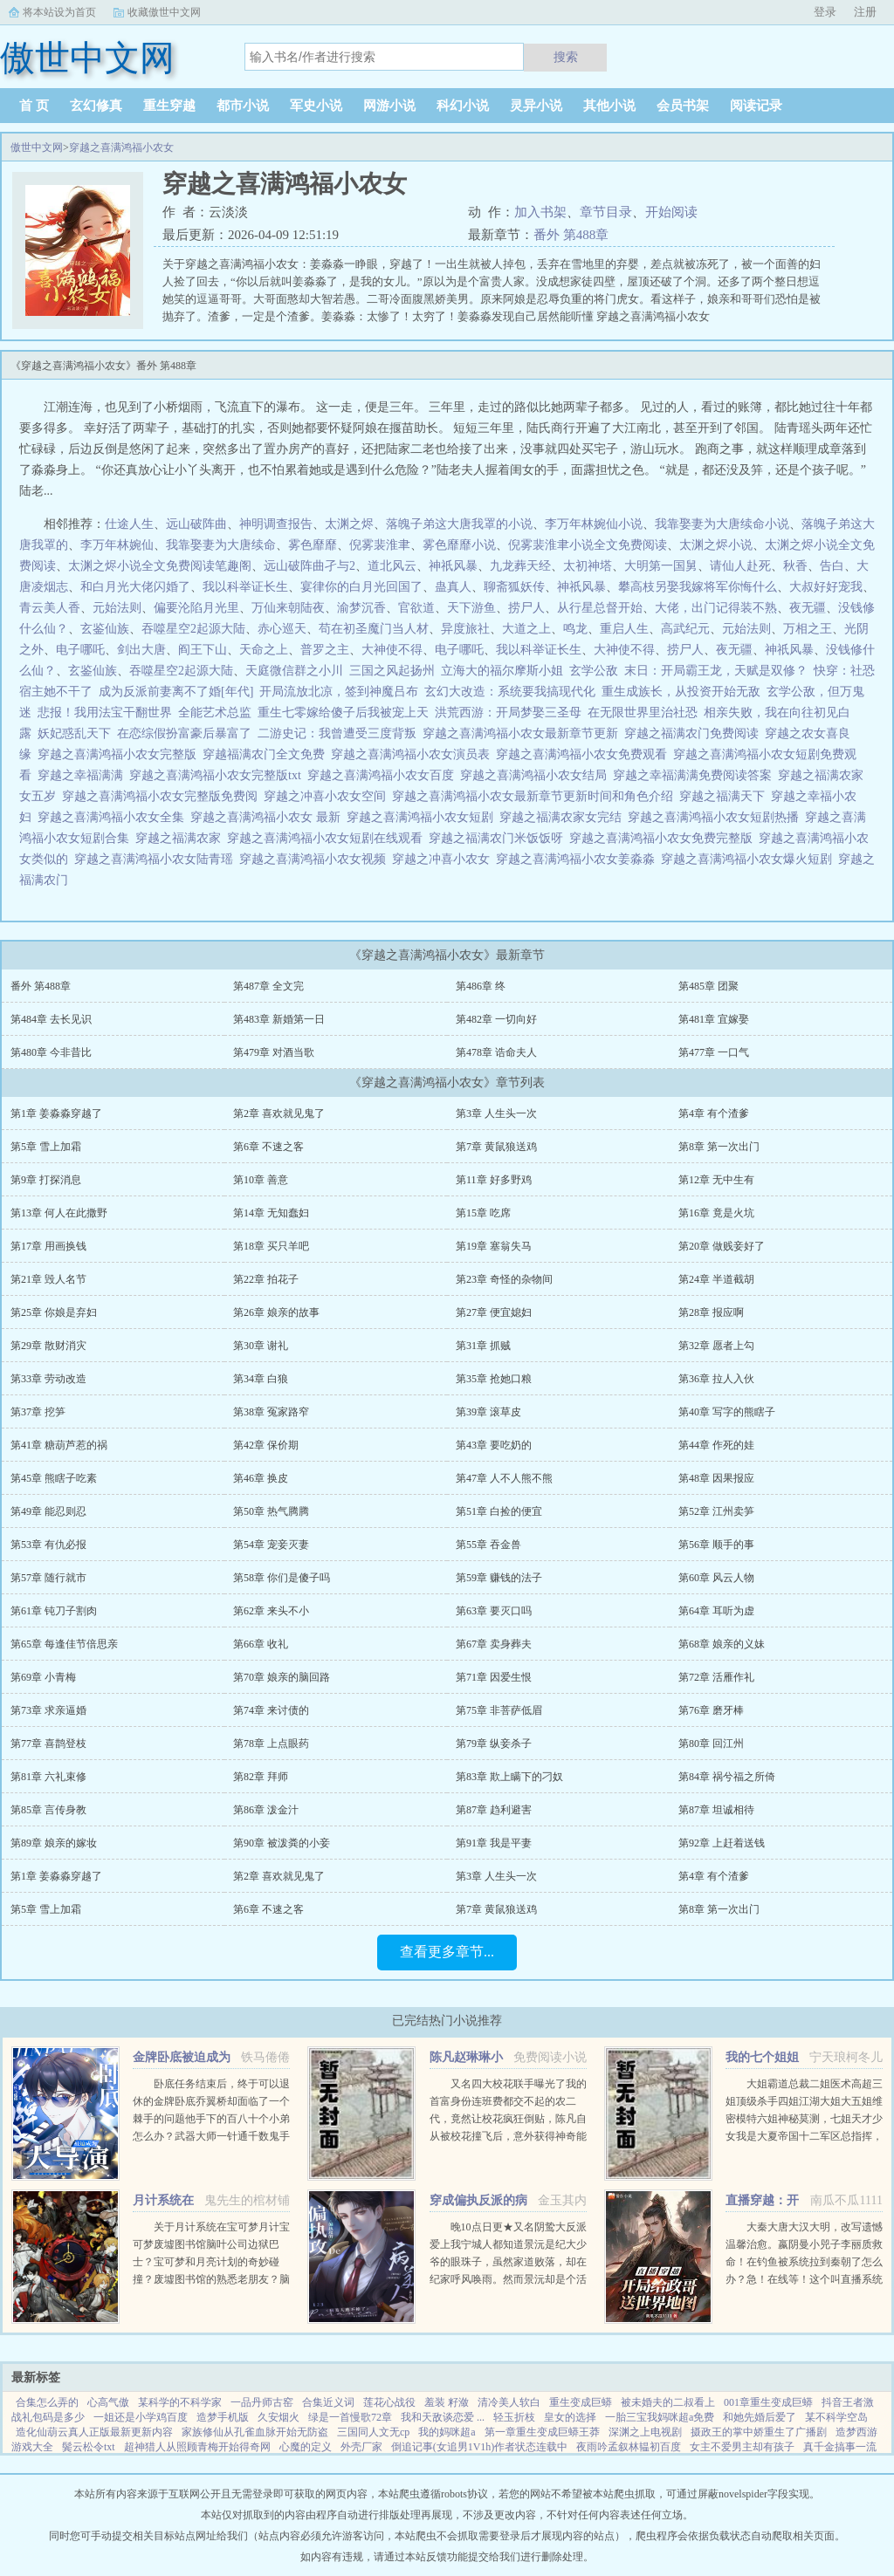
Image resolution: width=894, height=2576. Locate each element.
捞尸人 (526, 607)
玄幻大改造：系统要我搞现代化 (509, 691)
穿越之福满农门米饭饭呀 (499, 838)
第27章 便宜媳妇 (494, 1312)
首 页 (34, 106)
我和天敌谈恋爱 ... (443, 2417)
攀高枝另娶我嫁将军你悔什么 (697, 586)
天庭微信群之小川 (294, 670)
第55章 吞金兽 (488, 1544)
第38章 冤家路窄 (271, 1412)
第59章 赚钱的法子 (499, 1578)
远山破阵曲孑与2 (309, 565)
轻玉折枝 (514, 2417)
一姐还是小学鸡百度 (140, 2417)
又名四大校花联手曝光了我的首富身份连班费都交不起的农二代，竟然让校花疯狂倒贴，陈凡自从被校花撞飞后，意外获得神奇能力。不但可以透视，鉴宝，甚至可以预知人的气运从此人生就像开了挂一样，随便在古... (508, 2136)
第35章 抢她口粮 (494, 1379)
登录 (825, 11)
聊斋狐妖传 (514, 586)
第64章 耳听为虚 (716, 1611)
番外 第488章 (571, 235)
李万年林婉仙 (117, 545)
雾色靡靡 (312, 545)
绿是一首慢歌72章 (350, 2417)
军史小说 (316, 106)
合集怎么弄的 (47, 2402)
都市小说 (243, 106)
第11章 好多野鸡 (494, 1180)
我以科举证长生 (245, 586)
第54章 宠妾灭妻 (271, 1544)
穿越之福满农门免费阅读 (694, 733)
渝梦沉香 (361, 607)
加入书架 (540, 212)
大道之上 (526, 628)
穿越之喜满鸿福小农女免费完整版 (664, 838)
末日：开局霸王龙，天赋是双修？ (716, 670)
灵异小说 (536, 106)
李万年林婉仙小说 (594, 524)
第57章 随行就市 (48, 1578)
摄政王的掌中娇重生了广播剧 (759, 2432)
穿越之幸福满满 (83, 775)
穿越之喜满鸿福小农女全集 (114, 817)
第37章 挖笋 (37, 1412)
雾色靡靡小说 (459, 545)
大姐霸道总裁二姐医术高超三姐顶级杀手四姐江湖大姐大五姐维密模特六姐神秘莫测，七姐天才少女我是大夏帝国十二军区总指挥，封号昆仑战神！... (804, 2119)
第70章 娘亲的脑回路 (281, 1677)
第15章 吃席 (483, 1213)
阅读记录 (756, 106)
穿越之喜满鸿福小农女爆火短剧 (749, 859)
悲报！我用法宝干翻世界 (105, 712)
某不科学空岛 (836, 2417)
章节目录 (606, 212)
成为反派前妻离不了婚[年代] (176, 691)
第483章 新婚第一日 (279, 1019)
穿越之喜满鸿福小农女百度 (383, 775)
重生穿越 (169, 106)
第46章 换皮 (260, 1478)
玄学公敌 (593, 670)
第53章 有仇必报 (48, 1544)
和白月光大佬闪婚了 (135, 586)
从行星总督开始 (600, 607)
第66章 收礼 (260, 1644)
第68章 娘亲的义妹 (721, 1644)
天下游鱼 (471, 607)
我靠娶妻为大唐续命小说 (722, 524)
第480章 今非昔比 (51, 1052)
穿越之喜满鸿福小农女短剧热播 (716, 817)
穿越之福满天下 (725, 796)
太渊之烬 (349, 524)
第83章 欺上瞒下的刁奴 (509, 1777)
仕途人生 (129, 524)
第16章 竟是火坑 (716, 1213)
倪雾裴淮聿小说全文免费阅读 (587, 545)
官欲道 (416, 607)
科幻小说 (463, 106)
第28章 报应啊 (711, 1312)
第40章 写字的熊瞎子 (726, 1412)
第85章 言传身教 (48, 1810)
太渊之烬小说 (716, 545)
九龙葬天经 (520, 565)
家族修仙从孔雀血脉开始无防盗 (255, 2432)
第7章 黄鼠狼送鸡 (496, 1147)
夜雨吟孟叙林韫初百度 (628, 2447)
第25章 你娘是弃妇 (53, 1312)
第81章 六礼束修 (48, 1777)
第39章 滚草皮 (488, 1412)
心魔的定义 (305, 2447)
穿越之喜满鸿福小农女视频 (315, 859)
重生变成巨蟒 (580, 2402)
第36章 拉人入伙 (716, 1379)
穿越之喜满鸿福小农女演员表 (413, 754)
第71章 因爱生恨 (494, 1677)
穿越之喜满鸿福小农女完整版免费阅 (163, 796)
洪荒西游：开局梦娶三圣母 (508, 712)
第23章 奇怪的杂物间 (504, 1279)
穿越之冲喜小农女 (444, 859)
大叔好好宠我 (826, 586)
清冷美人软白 (509, 2402)
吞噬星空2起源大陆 (193, 628)
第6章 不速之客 (268, 1147)
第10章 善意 (260, 1180)
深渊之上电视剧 (645, 2432)
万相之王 (807, 628)
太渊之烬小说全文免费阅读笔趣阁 (159, 565)
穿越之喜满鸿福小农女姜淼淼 (578, 859)
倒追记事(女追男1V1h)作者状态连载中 (479, 2447)
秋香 (795, 565)
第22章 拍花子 (266, 1279)
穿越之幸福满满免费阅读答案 (695, 775)
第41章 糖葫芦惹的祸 (58, 1445)
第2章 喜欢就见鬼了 (279, 1113)
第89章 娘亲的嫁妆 (53, 1843)
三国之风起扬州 (392, 670)
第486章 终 (480, 986)
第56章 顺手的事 (716, 1544)
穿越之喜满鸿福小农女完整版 (120, 754)
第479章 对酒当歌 (273, 1052)
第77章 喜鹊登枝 (48, 1743)
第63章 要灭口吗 (494, 1611)
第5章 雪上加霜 (45, 1147)
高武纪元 (685, 628)
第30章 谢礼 (260, 1345)
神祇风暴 (453, 565)
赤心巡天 (282, 628)
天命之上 (263, 649)
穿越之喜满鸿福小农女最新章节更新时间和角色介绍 (535, 796)
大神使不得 (392, 649)
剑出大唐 (141, 649)
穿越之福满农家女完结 (563, 817)
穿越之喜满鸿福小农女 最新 (268, 817)
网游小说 (389, 106)
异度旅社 (465, 628)
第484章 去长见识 (51, 1019)
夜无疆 (807, 607)
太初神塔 (587, 565)
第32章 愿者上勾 (716, 1345)
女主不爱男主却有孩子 (742, 2447)
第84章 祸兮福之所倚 (726, 1777)
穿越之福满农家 (181, 838)
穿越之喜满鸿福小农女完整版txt (218, 775)
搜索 (566, 57)
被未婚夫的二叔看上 (668, 2402)
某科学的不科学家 (180, 2402)
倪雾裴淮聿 (379, 545)
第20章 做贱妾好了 (721, 1246)
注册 (865, 11)
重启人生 (624, 628)
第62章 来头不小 (271, 1611)
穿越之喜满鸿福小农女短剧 (423, 817)
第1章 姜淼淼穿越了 (56, 1113)
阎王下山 (202, 649)
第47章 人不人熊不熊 (504, 1478)
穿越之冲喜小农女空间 (328, 796)
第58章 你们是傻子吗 (281, 1578)
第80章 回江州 (711, 1743)
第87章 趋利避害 (494, 1810)
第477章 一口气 (713, 1052)
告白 (832, 565)
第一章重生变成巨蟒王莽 (542, 2432)
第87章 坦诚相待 (716, 1810)
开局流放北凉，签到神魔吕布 (338, 691)
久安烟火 (278, 2417)
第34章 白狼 (260, 1379)
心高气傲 (108, 2402)
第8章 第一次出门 (719, 1147)
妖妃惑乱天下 (74, 733)
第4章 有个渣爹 (713, 1113)
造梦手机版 (222, 2417)
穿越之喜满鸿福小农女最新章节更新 (523, 733)
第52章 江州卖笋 (716, 1511)
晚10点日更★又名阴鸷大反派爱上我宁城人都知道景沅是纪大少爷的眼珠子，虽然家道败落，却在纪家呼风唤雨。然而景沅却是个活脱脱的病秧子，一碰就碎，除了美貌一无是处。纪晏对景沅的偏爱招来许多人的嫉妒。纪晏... (508, 2279)
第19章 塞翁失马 (494, 1246)
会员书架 (683, 106)
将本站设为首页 (59, 12)
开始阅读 (671, 212)
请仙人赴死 (740, 565)
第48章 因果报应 (716, 1478)
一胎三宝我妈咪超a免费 (659, 2417)
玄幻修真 (96, 106)
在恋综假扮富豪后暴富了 (184, 733)
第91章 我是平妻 (494, 1843)
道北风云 (392, 565)
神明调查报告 (276, 524)
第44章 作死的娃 (716, 1445)
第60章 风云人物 (716, 1578)
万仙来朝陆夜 (288, 607)
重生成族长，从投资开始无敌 (681, 691)
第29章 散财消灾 (48, 1345)
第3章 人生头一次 (496, 1113)
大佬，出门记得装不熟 (716, 607)
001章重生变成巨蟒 (768, 2402)
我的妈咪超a (446, 2432)
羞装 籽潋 (446, 2402)
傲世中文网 (36, 147)
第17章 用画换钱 (48, 1246)
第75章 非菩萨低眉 (499, 1710)
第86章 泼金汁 (266, 1810)
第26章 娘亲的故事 (276, 1312)
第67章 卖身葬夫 (494, 1644)
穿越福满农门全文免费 (267, 754)
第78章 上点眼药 (271, 1743)
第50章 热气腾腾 (271, 1511)
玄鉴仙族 (104, 628)
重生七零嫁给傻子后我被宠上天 (343, 712)
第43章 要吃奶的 (494, 1445)
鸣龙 (575, 628)
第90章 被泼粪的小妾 (281, 1843)
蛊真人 (453, 586)
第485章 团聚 (708, 986)
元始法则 (117, 607)
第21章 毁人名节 (48, 1279)
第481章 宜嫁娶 (713, 1019)
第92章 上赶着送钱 (721, 1843)
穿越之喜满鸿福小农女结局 (536, 775)
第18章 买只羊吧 (271, 1246)
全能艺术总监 (214, 712)
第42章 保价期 (266, 1445)
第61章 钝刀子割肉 (53, 1611)
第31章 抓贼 (483, 1345)
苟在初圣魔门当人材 (374, 628)
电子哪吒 (80, 649)
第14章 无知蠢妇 (271, 1213)
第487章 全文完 (268, 986)
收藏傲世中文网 (164, 12)
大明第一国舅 (661, 565)
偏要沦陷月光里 (196, 607)
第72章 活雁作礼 (716, 1677)
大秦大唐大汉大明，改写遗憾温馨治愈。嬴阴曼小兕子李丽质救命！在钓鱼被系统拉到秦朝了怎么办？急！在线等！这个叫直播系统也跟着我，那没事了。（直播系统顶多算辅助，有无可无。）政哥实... (804, 2279)
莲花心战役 (389, 2402)
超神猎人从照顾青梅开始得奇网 (197, 2447)
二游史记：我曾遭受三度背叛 (337, 733)
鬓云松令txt (88, 2447)
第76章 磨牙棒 (711, 1710)
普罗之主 (324, 649)
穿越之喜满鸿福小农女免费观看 (584, 754)
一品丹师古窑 (261, 2402)
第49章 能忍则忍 (48, 1511)
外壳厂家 (361, 2447)
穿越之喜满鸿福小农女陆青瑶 (156, 859)
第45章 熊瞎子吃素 (53, 1478)
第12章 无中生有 (716, 1180)
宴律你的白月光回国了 (361, 586)
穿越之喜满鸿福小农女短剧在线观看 (328, 838)
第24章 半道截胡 (716, 1279)
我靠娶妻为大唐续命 (221, 545)
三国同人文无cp (373, 2432)
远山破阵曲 (196, 524)
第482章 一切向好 (496, 1019)
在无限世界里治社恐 (643, 712)
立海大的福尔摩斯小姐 (502, 670)
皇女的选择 (570, 2417)
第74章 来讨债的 (271, 1710)
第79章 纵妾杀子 (494, 1743)
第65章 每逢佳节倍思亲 (64, 1644)
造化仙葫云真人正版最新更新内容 (94, 2432)
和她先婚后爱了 (759, 2417)
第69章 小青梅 (43, 1677)
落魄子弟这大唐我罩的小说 (459, 524)
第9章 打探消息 (45, 1180)
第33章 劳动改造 (48, 1379)
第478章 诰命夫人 (496, 1052)
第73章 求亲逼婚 (48, 1710)
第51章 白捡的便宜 (499, 1511)
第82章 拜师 (260, 1777)
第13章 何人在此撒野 (58, 1213)
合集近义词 (328, 2402)
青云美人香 (49, 607)
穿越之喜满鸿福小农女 (121, 147)
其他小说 (609, 106)
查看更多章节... (447, 1951)
